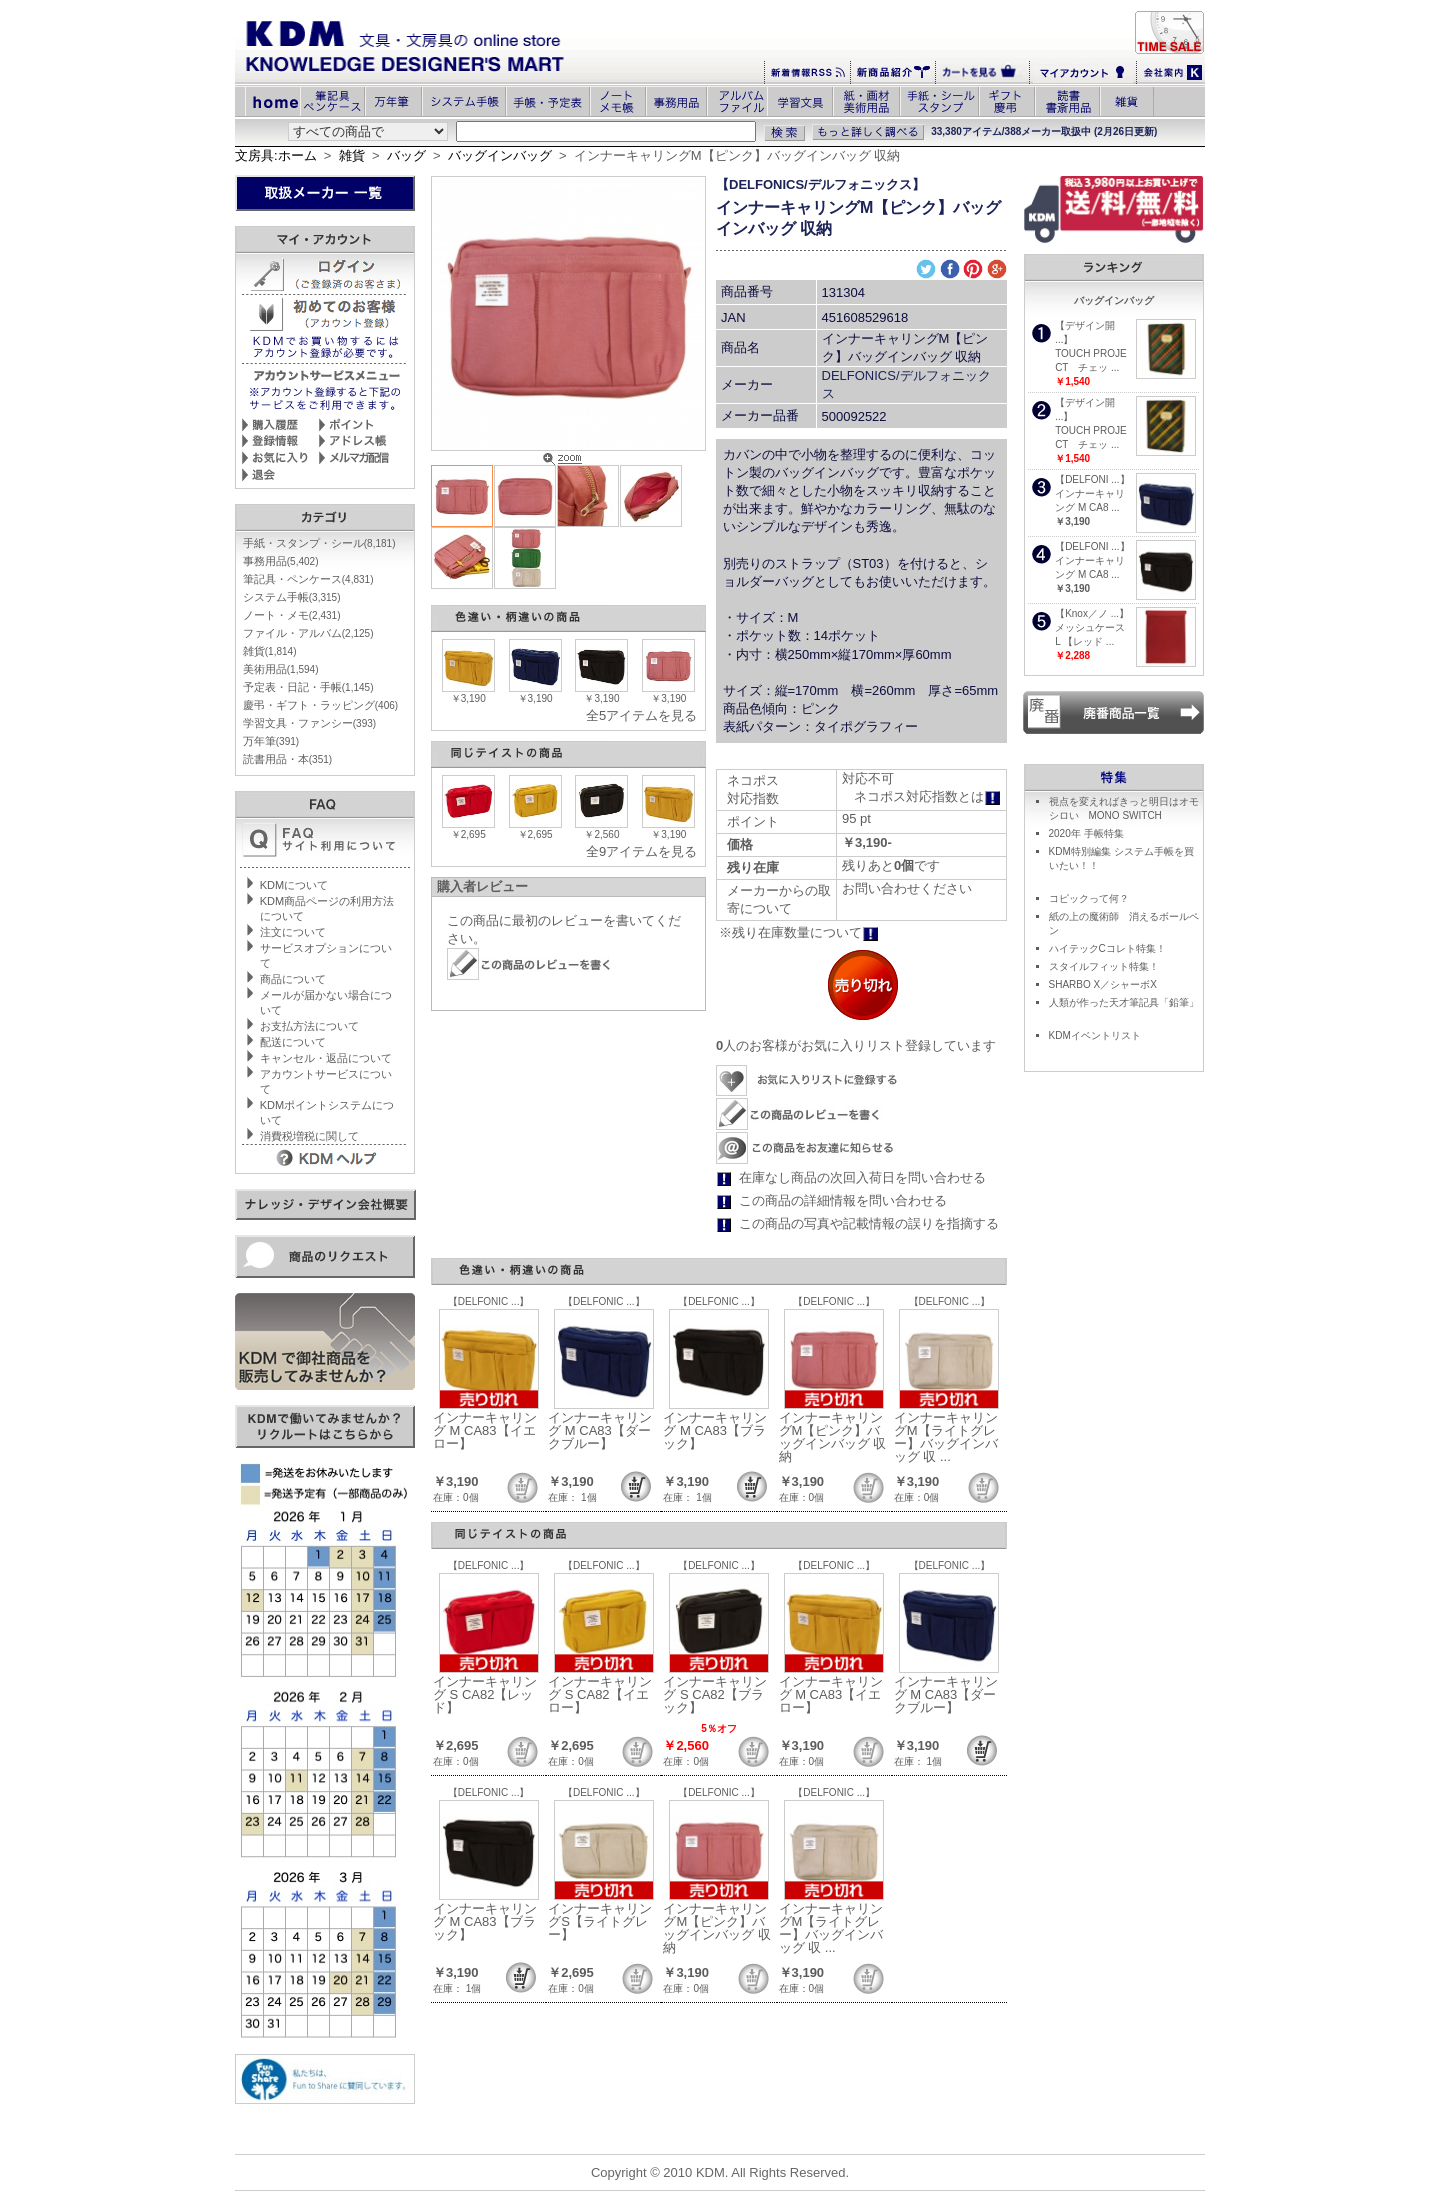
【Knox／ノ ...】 (1092, 613)
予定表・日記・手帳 (308, 687)
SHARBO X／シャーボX (1103, 984)
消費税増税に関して (309, 1136)
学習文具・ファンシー (309, 723)
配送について (293, 1042)
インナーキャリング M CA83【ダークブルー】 (600, 1430)
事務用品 (281, 561)
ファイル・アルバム (308, 633)
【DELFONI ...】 (1092, 479)
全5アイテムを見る (641, 715)
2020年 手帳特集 (1086, 833)
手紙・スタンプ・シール (319, 543)
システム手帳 (292, 597)
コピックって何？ (1089, 898)
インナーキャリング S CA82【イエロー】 (600, 1694)
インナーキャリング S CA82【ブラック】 (715, 1694)
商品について (293, 979)
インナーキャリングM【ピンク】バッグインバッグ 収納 (833, 1437)
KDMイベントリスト (1095, 1035)
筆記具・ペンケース (308, 579)
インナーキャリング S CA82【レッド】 (485, 1694)
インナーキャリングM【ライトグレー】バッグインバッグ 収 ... (946, 1437)
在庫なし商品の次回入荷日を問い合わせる (862, 1177)
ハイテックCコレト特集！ (1107, 948)
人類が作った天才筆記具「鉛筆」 (1124, 1002)
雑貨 (352, 155)
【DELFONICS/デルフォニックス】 (820, 184)
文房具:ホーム (276, 155)
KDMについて (294, 885)
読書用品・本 (287, 759)
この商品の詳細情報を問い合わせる (843, 1200)
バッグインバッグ (500, 155)
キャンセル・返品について (326, 1058)
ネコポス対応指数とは (927, 796)
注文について (293, 932)
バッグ (406, 155)
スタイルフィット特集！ (1104, 966)
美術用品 (281, 669)
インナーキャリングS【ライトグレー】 (600, 1921)
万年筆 (271, 741)
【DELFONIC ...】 (489, 1301)
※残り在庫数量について (799, 932)
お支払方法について (309, 1026)
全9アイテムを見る (641, 851)
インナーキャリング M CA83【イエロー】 (485, 1430)
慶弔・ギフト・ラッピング (320, 705)
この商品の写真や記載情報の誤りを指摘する (869, 1223)
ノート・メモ (292, 615)
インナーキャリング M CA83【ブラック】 (715, 1430)
